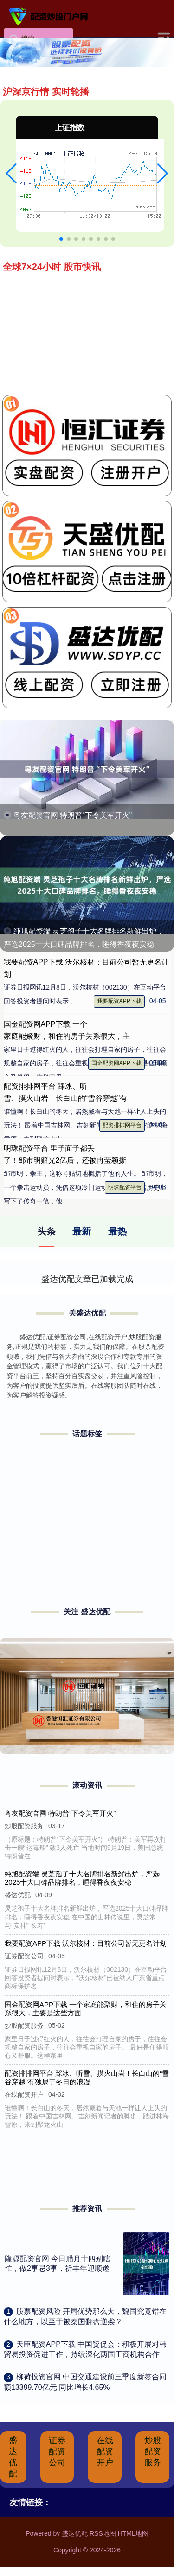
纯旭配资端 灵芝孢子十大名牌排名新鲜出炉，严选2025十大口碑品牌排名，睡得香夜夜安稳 (82, 1878)
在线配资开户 (105, 2451)
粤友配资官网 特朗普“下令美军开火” (72, 815)
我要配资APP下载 (119, 1001)
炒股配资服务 (152, 2451)
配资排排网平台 (122, 1125)
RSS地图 (103, 2533)
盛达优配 (13, 2457)
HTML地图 (133, 2533)
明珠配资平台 (125, 1187)
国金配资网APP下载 (116, 1063)
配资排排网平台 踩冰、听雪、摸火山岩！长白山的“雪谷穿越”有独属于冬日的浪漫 (88, 2077)
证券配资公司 (57, 2451)
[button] (11, 173)
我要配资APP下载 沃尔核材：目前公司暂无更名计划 (86, 1943)
